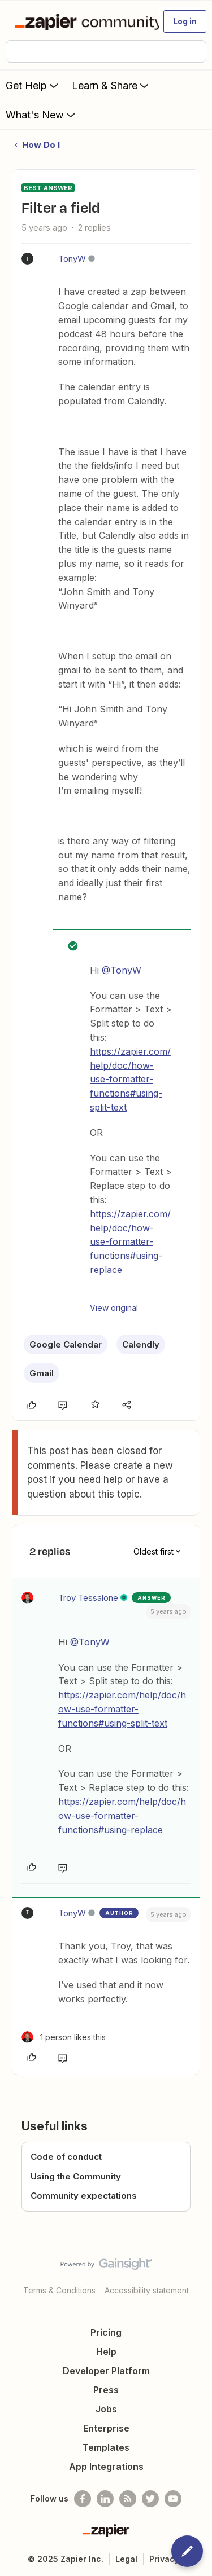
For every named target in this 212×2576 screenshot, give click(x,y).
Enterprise (106, 2428)
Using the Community (76, 2176)
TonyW (72, 258)
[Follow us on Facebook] (82, 2498)
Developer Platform (106, 2370)
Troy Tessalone (88, 1597)
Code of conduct (66, 2156)
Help (106, 2351)
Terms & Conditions (59, 2290)
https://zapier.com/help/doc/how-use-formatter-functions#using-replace (130, 1241)
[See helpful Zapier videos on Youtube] (173, 2498)
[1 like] (63, 2037)
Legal (126, 2559)
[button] (184, 21)
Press (106, 2390)
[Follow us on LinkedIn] (105, 2498)
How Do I (41, 144)
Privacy (164, 2559)
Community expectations (84, 2195)
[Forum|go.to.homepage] (82, 21)
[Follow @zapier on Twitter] (150, 2498)
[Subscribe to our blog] (127, 2498)
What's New (41, 114)
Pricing (106, 2332)
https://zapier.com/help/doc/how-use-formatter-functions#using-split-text (130, 1079)
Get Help (33, 85)
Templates (106, 2447)
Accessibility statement (147, 2290)
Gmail (41, 1373)
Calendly (140, 1344)
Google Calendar (65, 1344)
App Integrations (106, 2466)
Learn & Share (111, 85)
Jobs (106, 2409)
